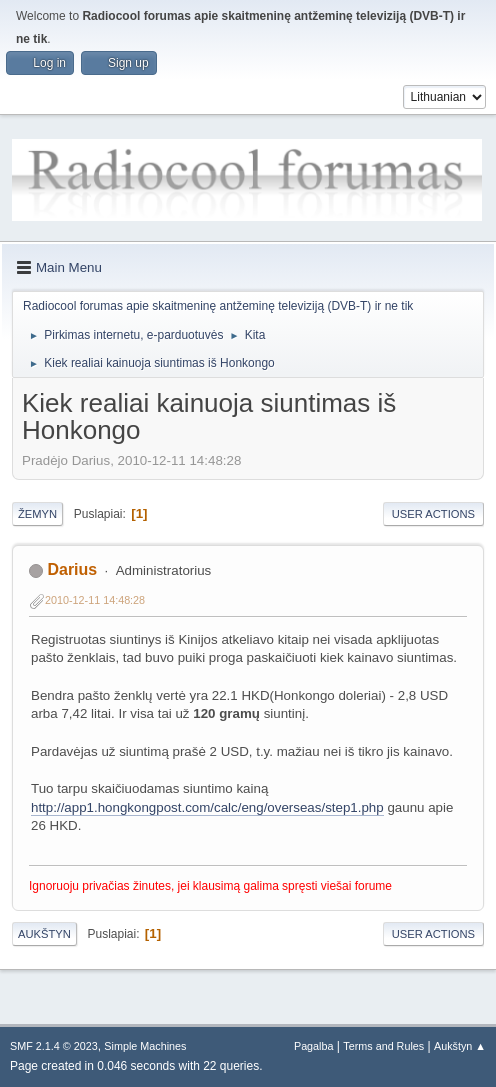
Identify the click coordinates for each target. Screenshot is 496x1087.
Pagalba (314, 1046)
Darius (72, 569)
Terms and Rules (383, 1046)
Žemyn (37, 514)
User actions (433, 514)
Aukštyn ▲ (460, 1046)
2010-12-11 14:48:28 (95, 600)
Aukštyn (44, 934)
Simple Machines (145, 1046)
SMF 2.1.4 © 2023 (54, 1046)
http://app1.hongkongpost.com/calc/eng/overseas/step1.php (207, 807)
